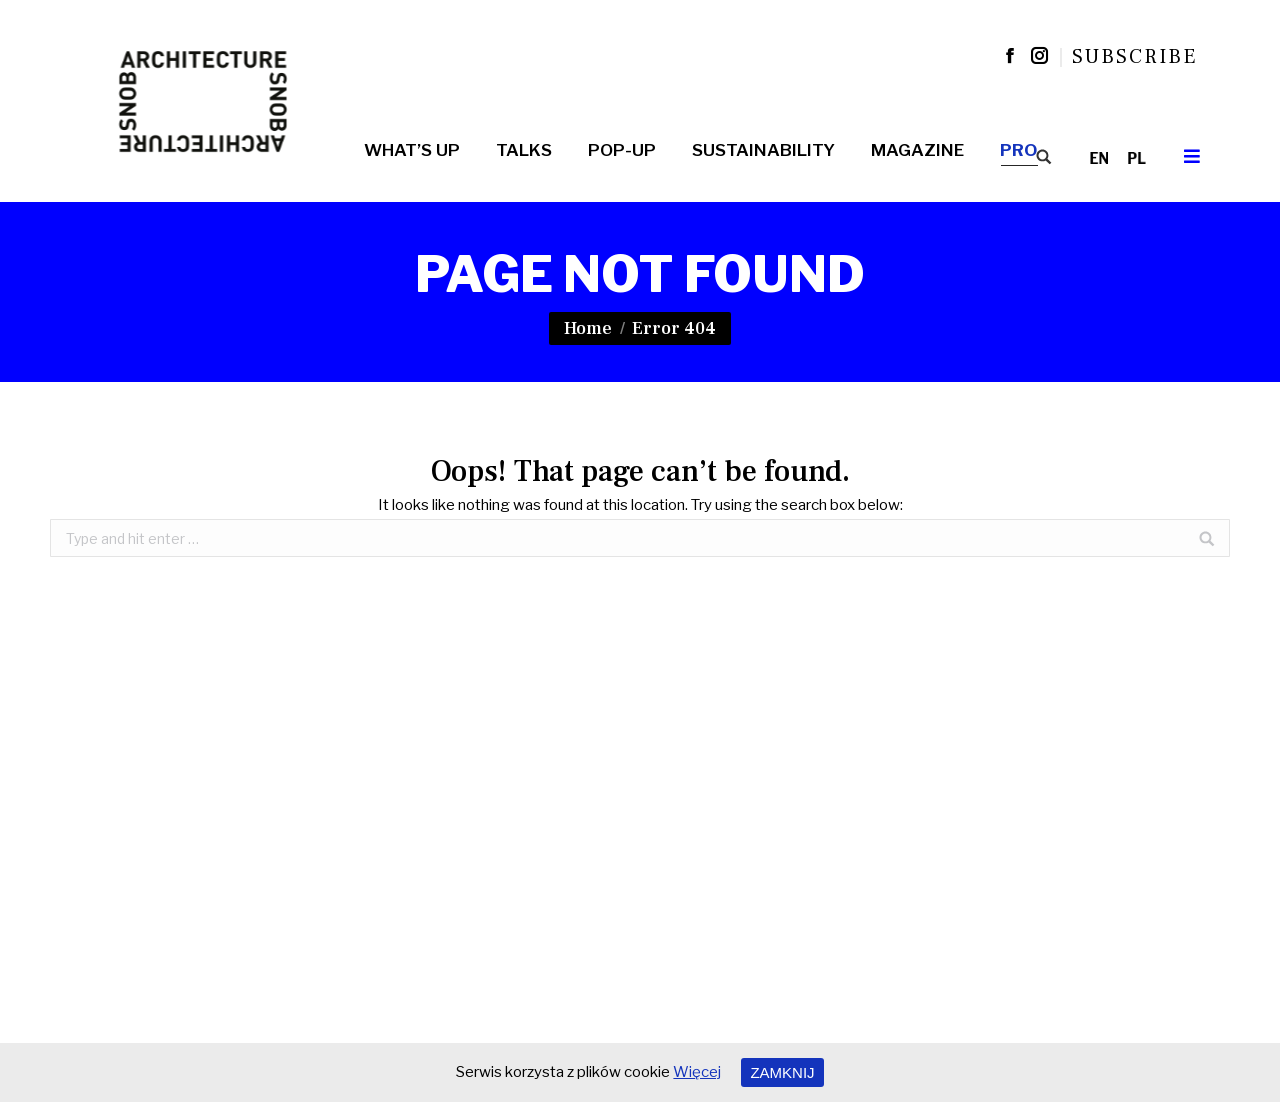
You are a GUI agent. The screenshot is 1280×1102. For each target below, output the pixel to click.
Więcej (697, 1072)
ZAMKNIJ (782, 1072)
